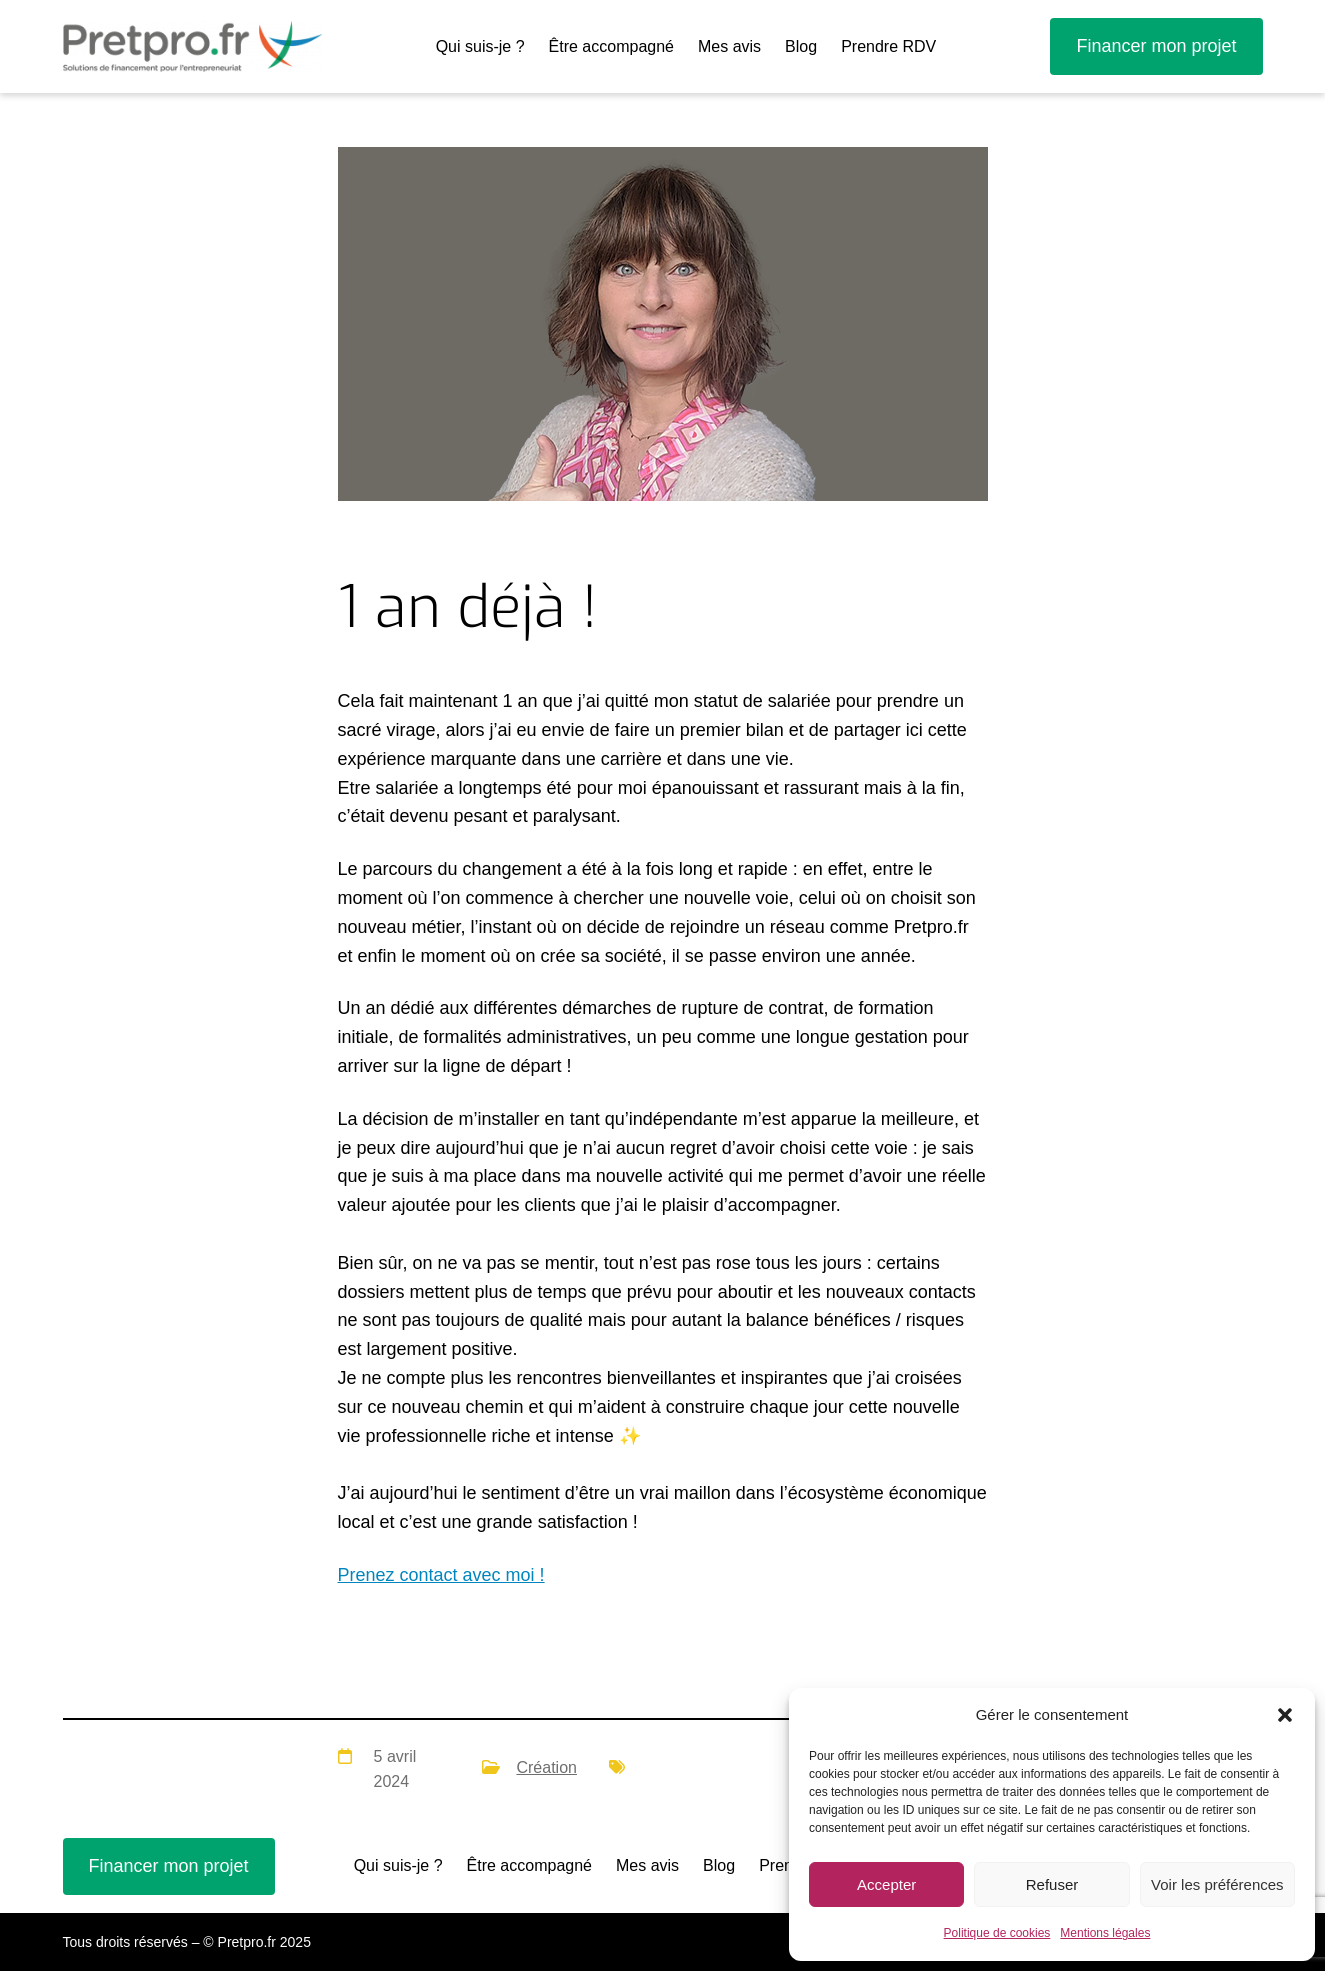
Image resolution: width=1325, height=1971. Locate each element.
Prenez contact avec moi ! (441, 1575)
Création (546, 1767)
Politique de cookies (997, 1933)
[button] (1285, 1715)
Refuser (1052, 1884)
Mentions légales (1105, 1933)
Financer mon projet (1156, 46)
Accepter (886, 1884)
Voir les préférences (1217, 1884)
